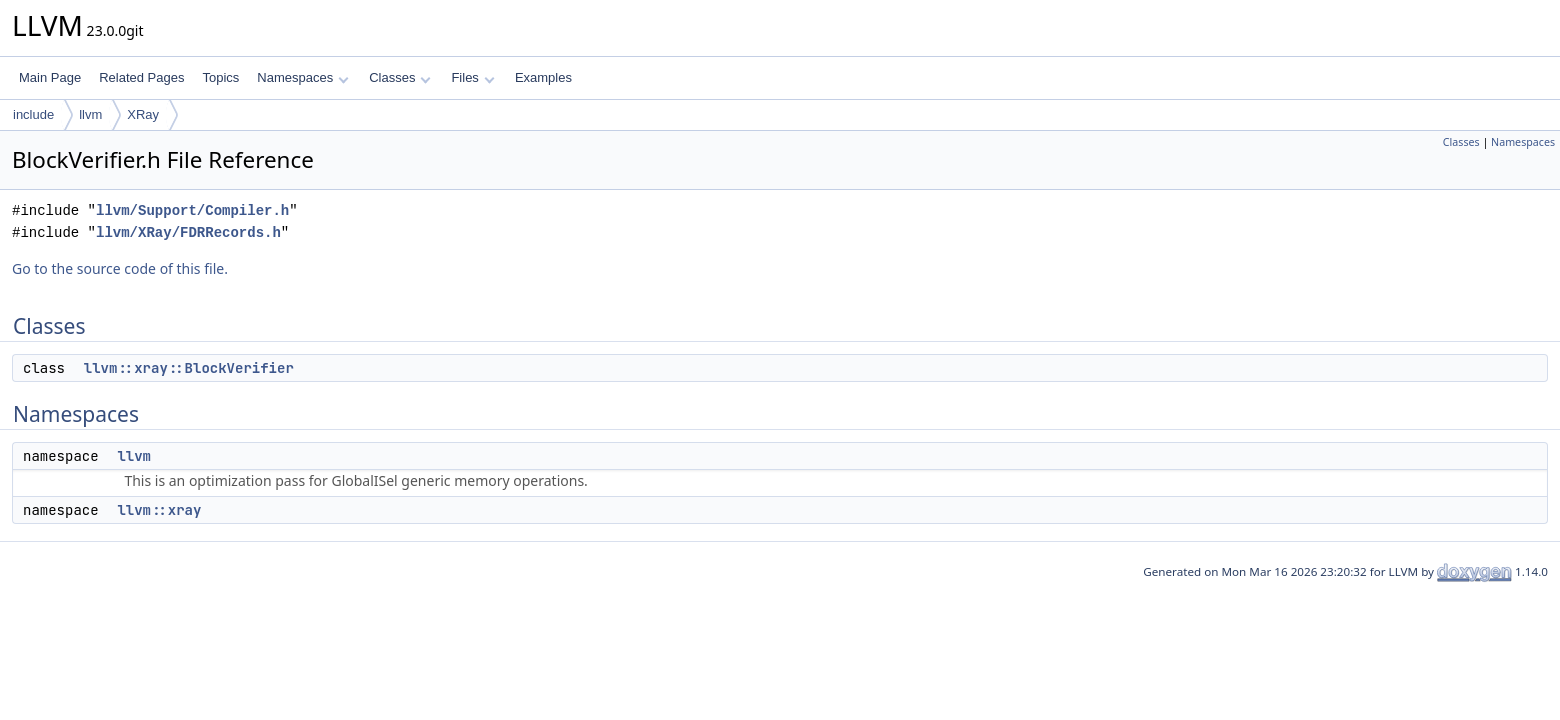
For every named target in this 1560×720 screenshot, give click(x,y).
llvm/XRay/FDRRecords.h (188, 232)
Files (472, 77)
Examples (543, 77)
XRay (143, 114)
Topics (220, 77)
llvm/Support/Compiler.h (192, 210)
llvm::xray (159, 510)
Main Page (50, 77)
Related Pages (141, 77)
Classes (400, 77)
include (33, 114)
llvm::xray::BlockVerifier (189, 368)
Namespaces (302, 77)
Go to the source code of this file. (120, 268)
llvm (90, 114)
